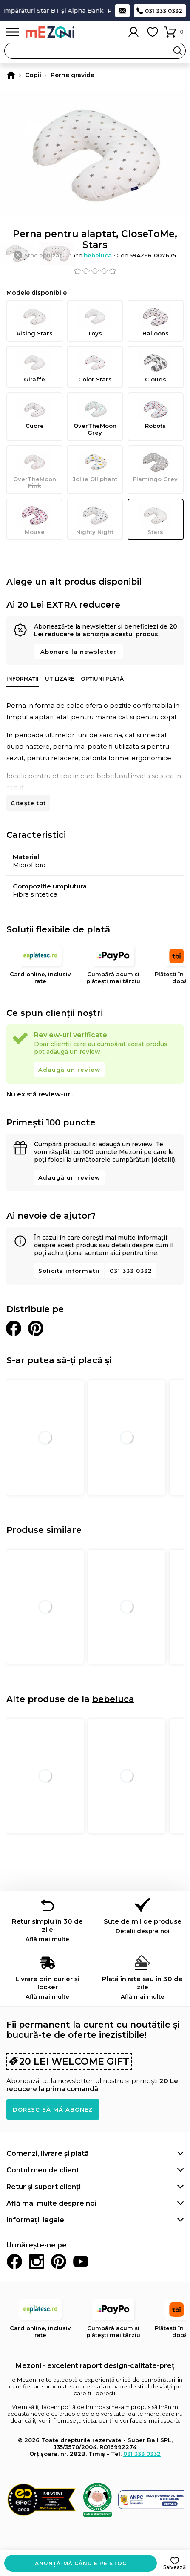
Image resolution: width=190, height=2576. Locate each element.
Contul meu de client (42, 2170)
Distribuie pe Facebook (13, 1328)
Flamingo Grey (156, 466)
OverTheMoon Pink (34, 469)
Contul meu (133, 32)
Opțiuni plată (102, 678)
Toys (95, 321)
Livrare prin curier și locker (47, 1987)
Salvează (174, 2567)
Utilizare (59, 678)
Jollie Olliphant (95, 466)
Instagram (36, 2261)
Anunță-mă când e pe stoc (81, 2563)
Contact (122, 10)
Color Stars (95, 367)
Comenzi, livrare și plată (47, 2153)
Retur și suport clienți (43, 2187)
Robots (156, 413)
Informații (22, 678)
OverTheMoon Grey (95, 417)
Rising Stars (34, 321)
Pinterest (58, 2261)
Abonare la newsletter (78, 651)
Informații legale (35, 2220)
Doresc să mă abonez (53, 2109)
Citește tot (28, 802)
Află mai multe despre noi (51, 2203)
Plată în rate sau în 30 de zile (143, 1987)
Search (177, 50)
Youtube (80, 2261)
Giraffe (34, 367)
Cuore (34, 413)
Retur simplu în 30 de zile (47, 1929)
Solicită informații (69, 1270)
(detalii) (163, 1159)
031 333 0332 (163, 10)
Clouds (156, 367)
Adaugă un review (69, 1069)
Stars (156, 519)
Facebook (14, 2261)
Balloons (156, 321)
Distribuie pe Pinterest (35, 1328)
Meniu (12, 32)
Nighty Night (95, 519)
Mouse (34, 519)
